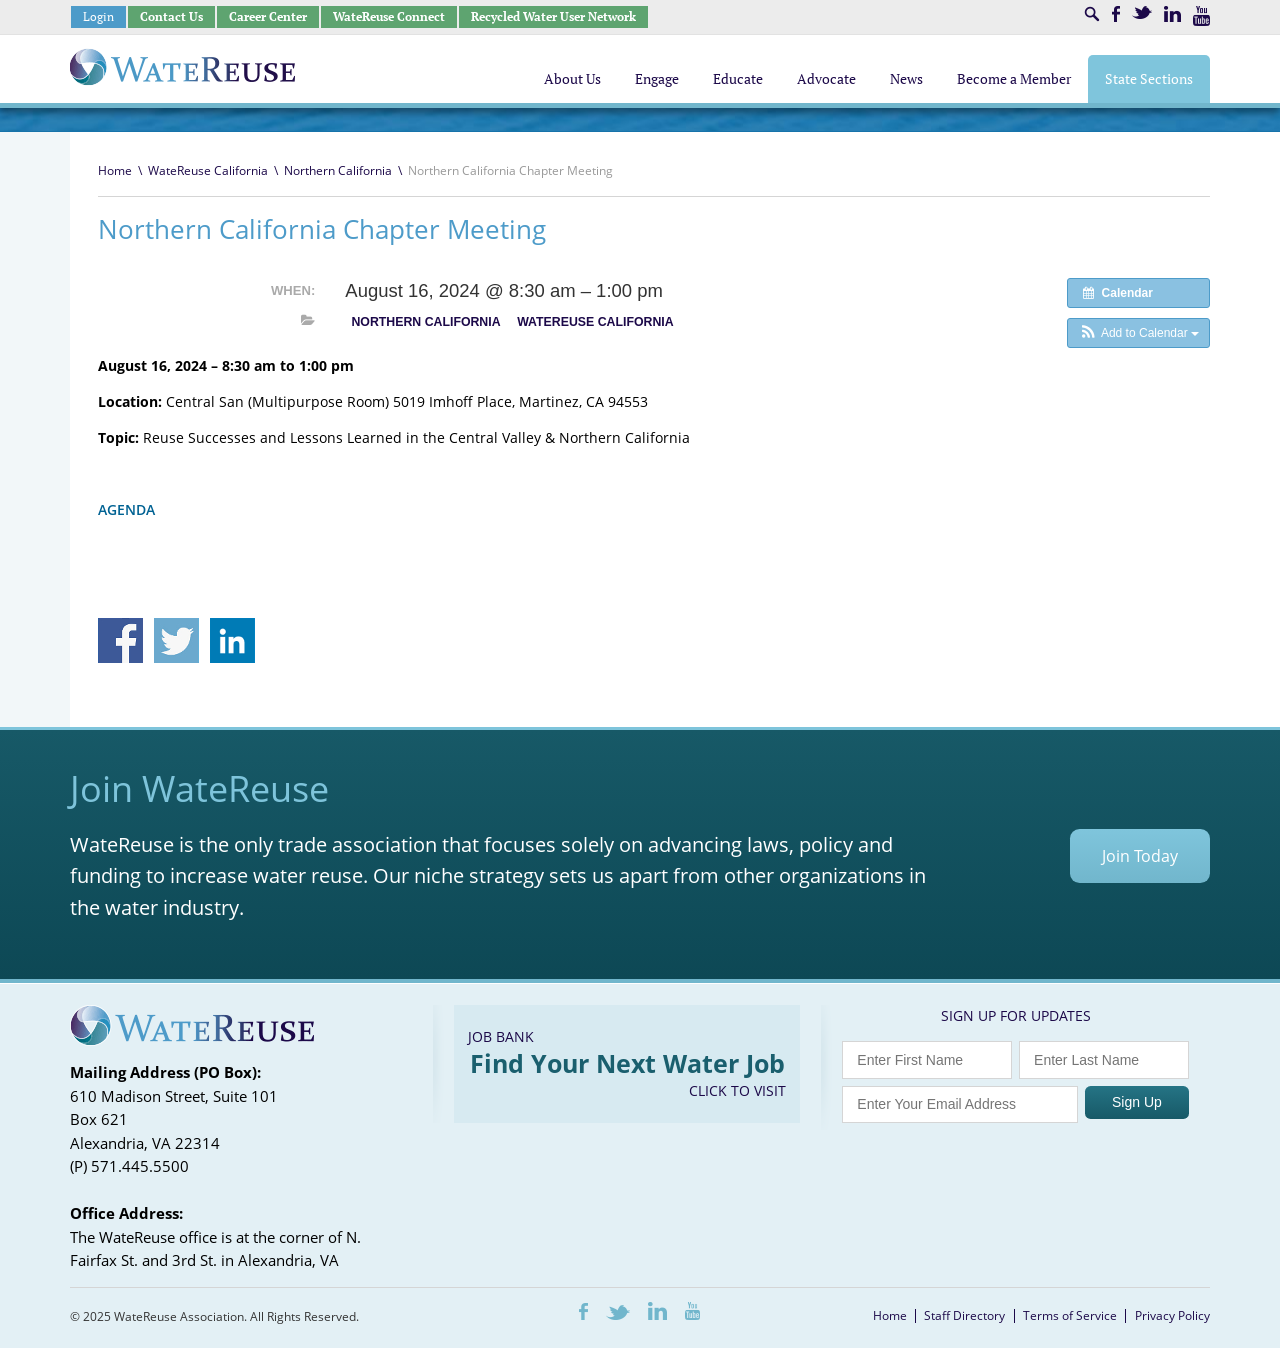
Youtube (1201, 16)
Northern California (338, 170)
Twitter (1142, 12)
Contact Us (171, 16)
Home (115, 170)
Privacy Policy (1172, 1315)
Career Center (268, 16)
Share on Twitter (176, 640)
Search (1092, 14)
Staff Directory (964, 1315)
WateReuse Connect (389, 16)
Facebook (1116, 14)
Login (98, 16)
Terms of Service (1070, 1315)
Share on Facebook (120, 640)
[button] (1138, 333)
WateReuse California (208, 170)
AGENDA (126, 509)
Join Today (1140, 856)
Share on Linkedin (232, 640)
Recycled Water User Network (553, 16)
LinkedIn (1172, 14)
